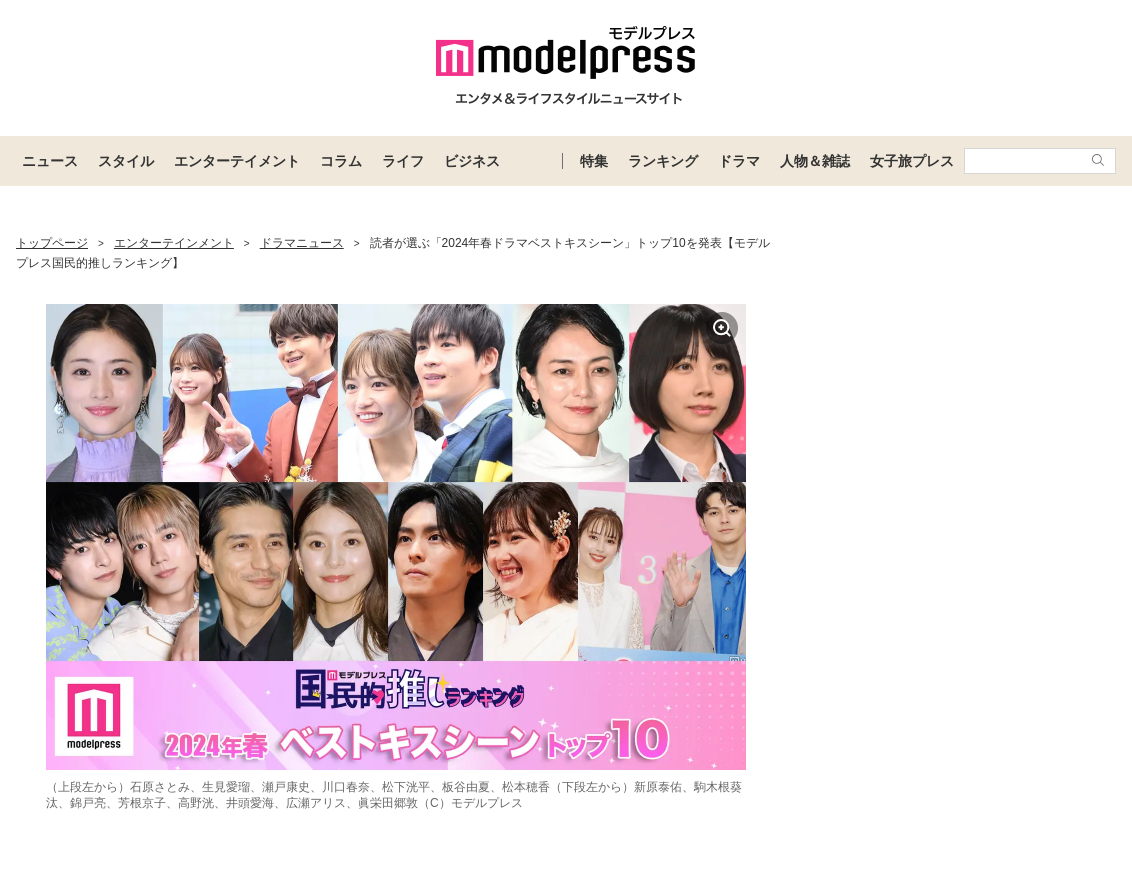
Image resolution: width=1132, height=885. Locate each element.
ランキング (663, 161)
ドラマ (739, 161)
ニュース (50, 161)
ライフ (403, 161)
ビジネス (472, 161)
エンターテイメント (237, 161)
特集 (594, 161)
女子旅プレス (912, 161)
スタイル (126, 161)
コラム (341, 161)
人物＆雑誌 (815, 161)
